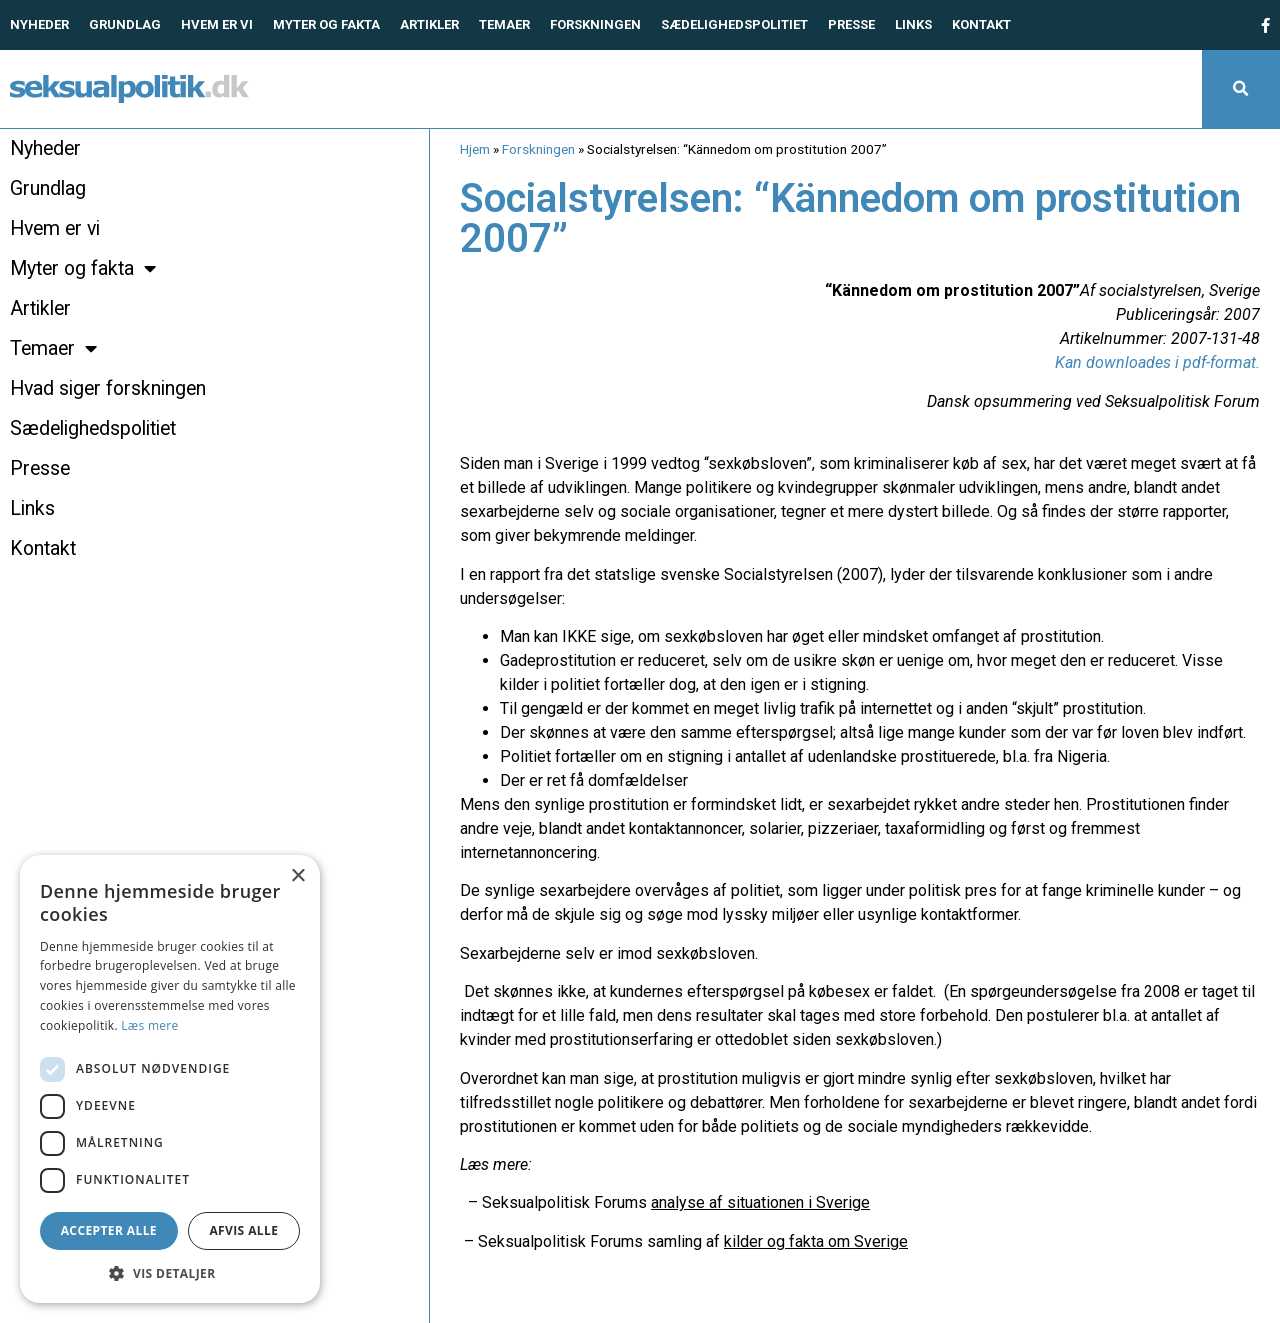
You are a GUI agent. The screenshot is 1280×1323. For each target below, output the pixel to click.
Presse (851, 24)
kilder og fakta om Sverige (816, 1241)
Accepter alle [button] (109, 1230)
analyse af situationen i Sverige (760, 1202)
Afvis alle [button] (243, 1230)
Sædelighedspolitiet (734, 24)
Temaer (504, 24)
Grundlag (125, 24)
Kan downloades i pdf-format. (1157, 362)
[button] (1241, 89)
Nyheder (39, 24)
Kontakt (981, 24)
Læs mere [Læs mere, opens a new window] (149, 1025)
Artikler (429, 24)
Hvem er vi (217, 24)
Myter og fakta (326, 24)
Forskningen (595, 24)
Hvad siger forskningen (108, 388)
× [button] (297, 876)
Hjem (475, 149)
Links (913, 24)
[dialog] (170, 1079)
